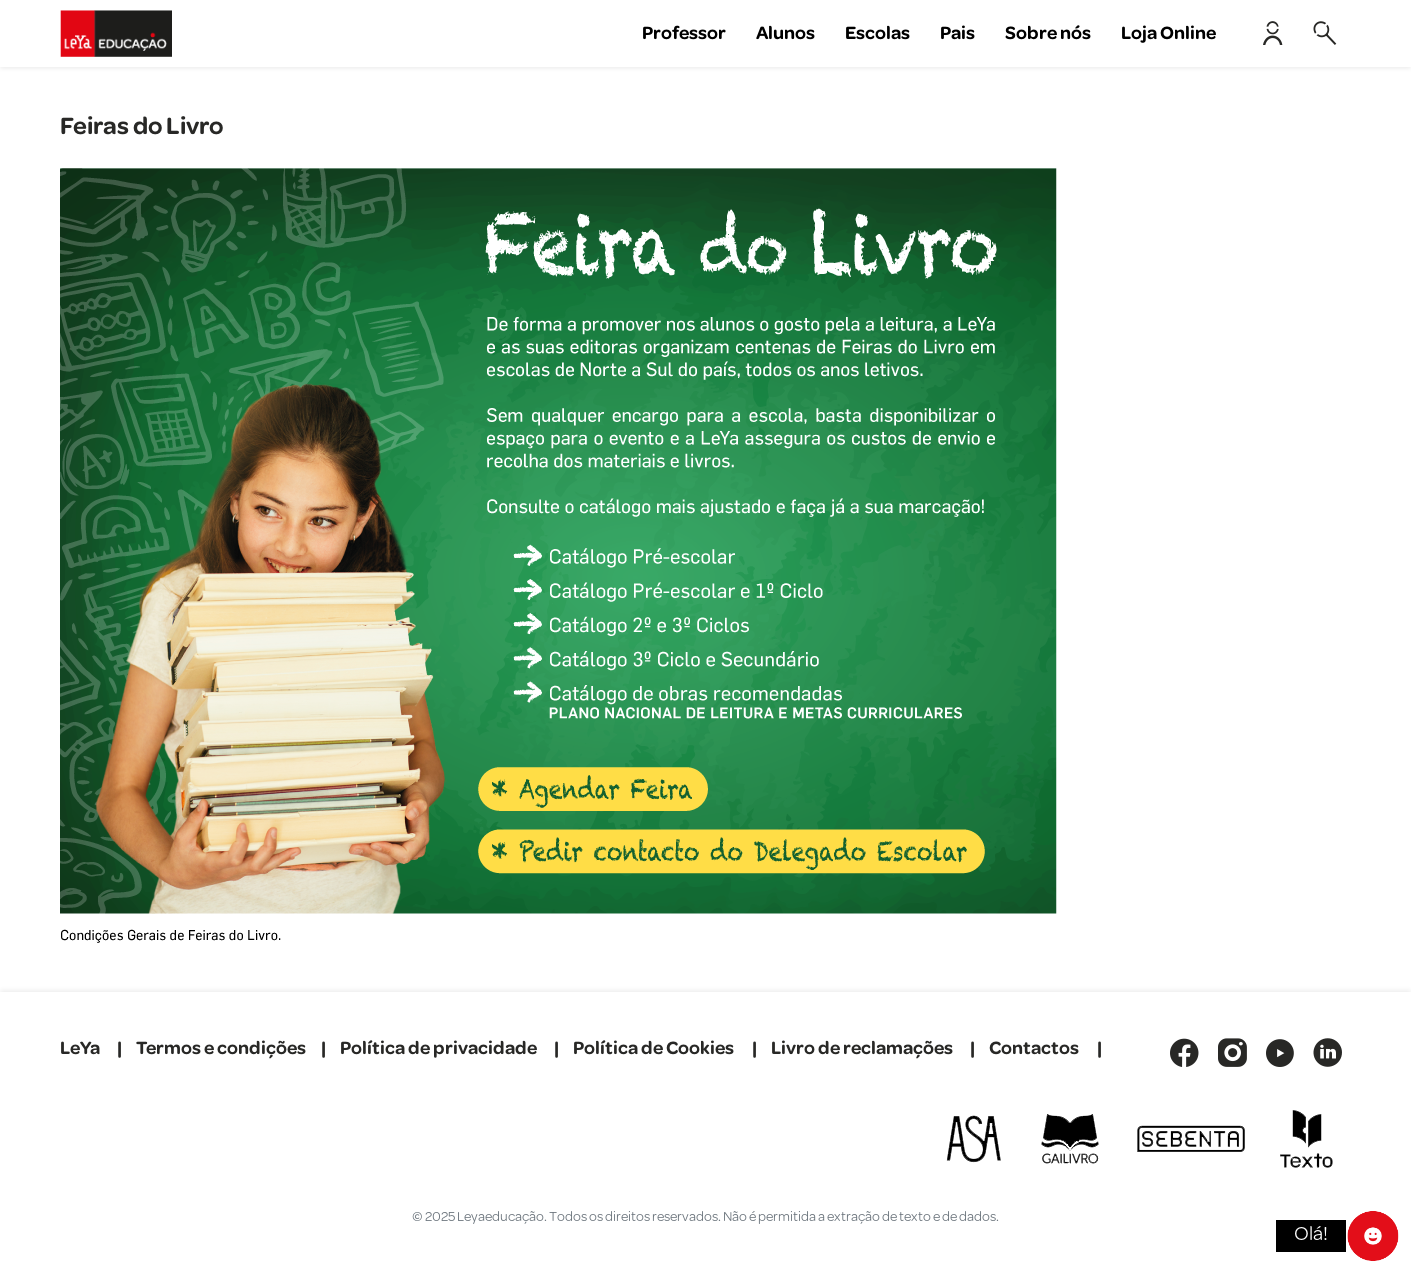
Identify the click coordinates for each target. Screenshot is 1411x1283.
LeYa (80, 1048)
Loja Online (1168, 33)
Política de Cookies (653, 1048)
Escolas (877, 33)
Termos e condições (221, 1048)
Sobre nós (1048, 33)
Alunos (785, 33)
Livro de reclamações (862, 1048)
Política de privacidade (438, 1048)
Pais (957, 33)
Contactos (1034, 1048)
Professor (684, 33)
